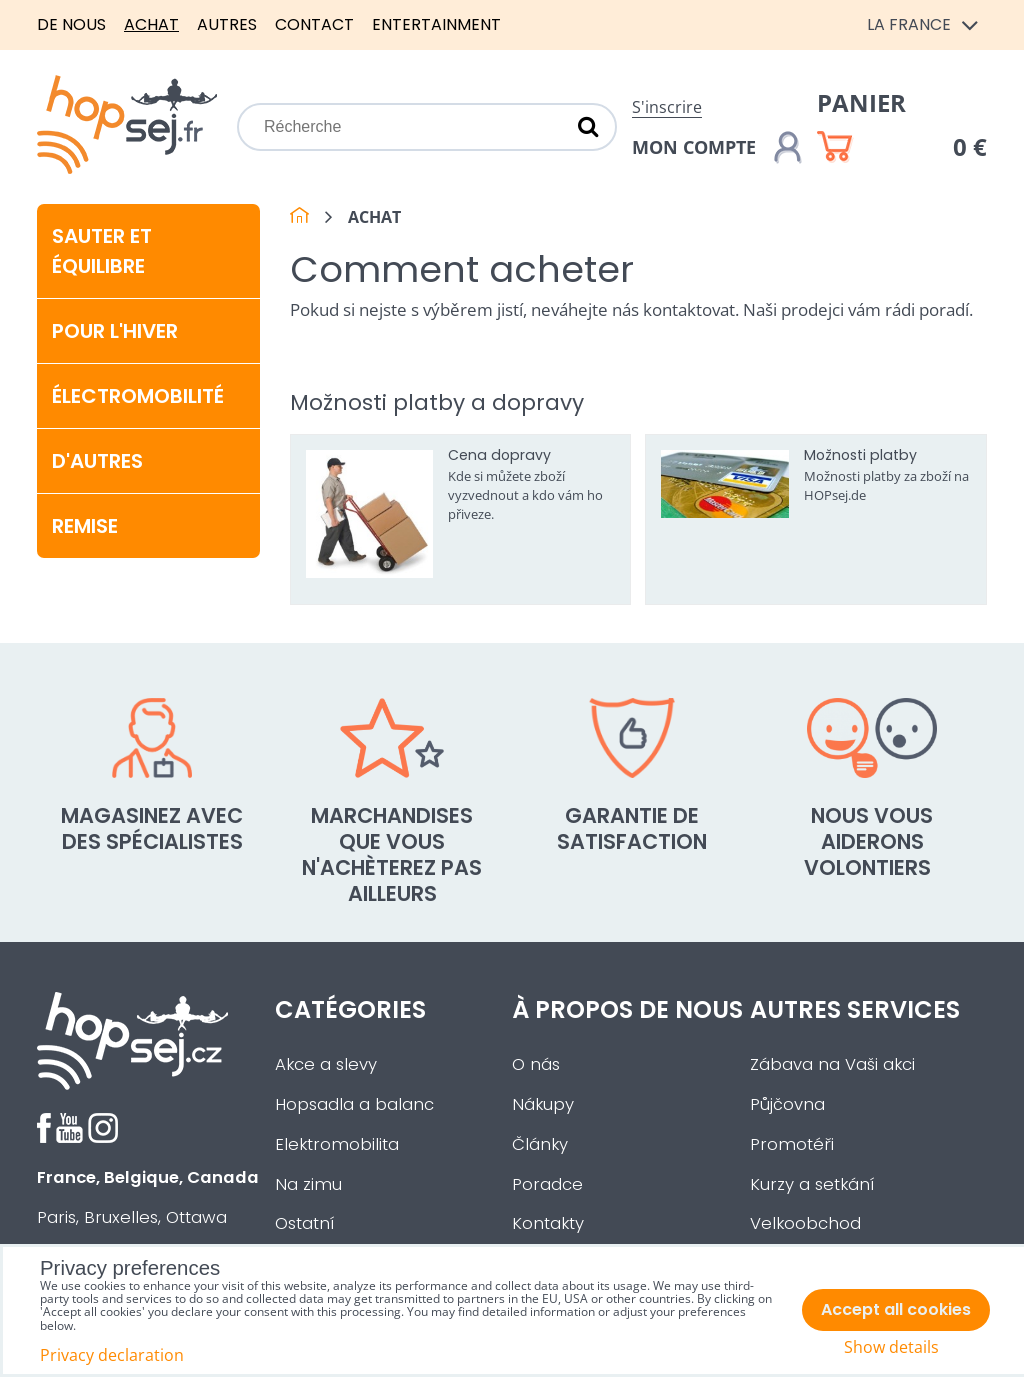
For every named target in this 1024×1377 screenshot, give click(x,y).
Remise (85, 526)
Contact (314, 24)
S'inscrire (667, 107)
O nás (536, 1064)
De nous (71, 24)
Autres (227, 24)
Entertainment (436, 24)
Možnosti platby (860, 455)
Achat (151, 24)
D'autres (97, 461)
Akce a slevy (326, 1064)
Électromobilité (138, 396)
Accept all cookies (896, 1309)
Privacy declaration (112, 1355)
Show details (891, 1347)
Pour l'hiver (115, 331)
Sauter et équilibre (102, 251)
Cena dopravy (499, 455)
